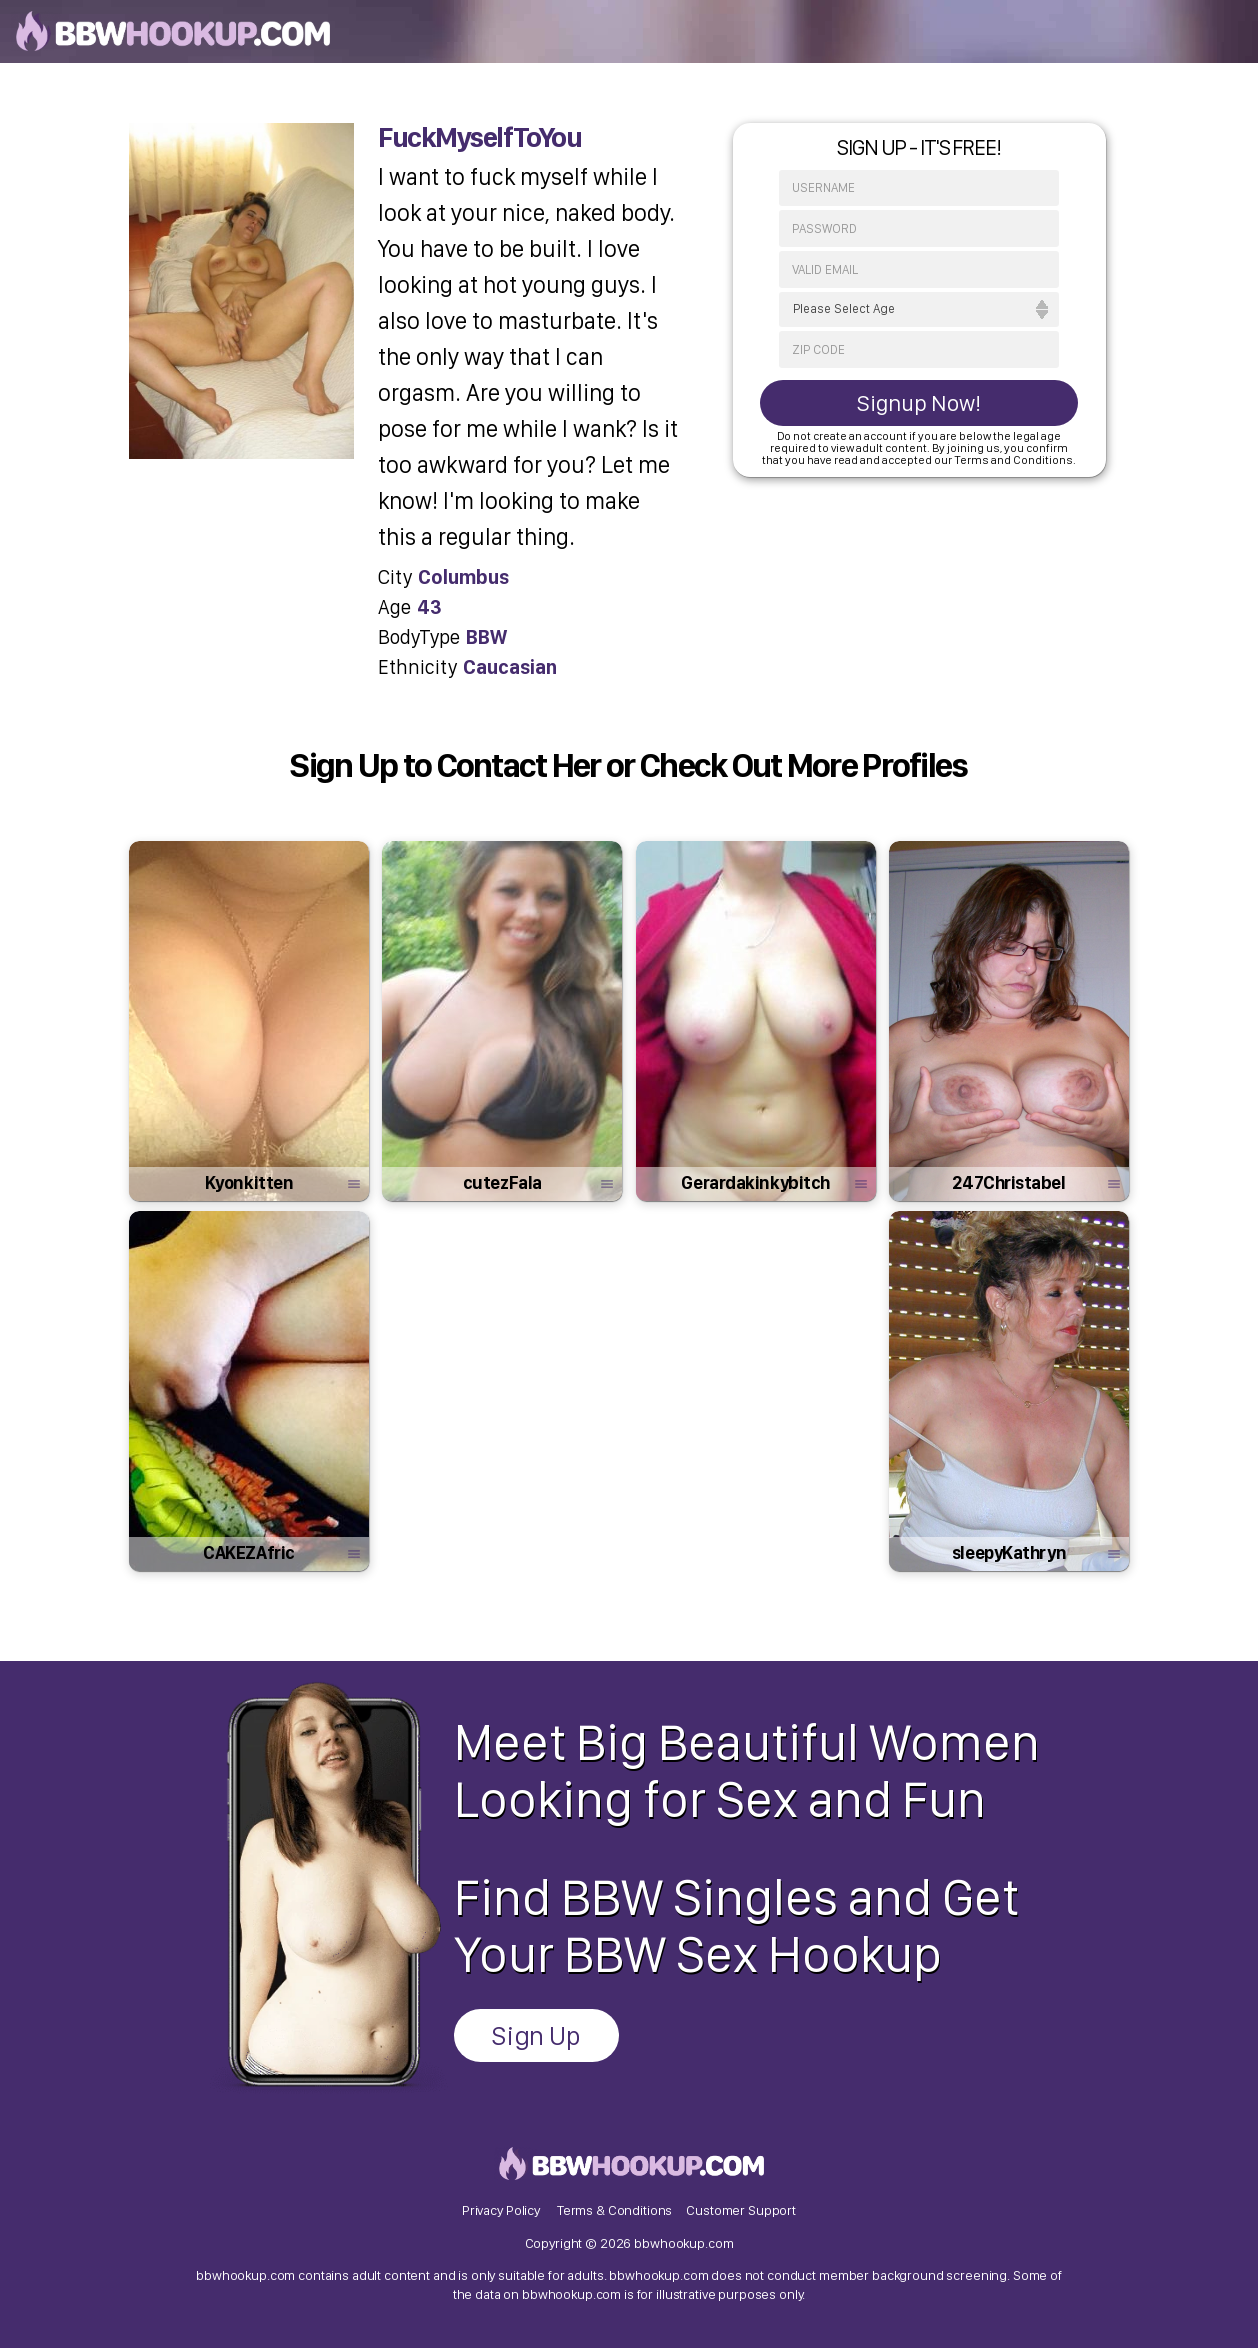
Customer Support (741, 2210)
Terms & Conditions (614, 2210)
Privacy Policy (501, 2210)
